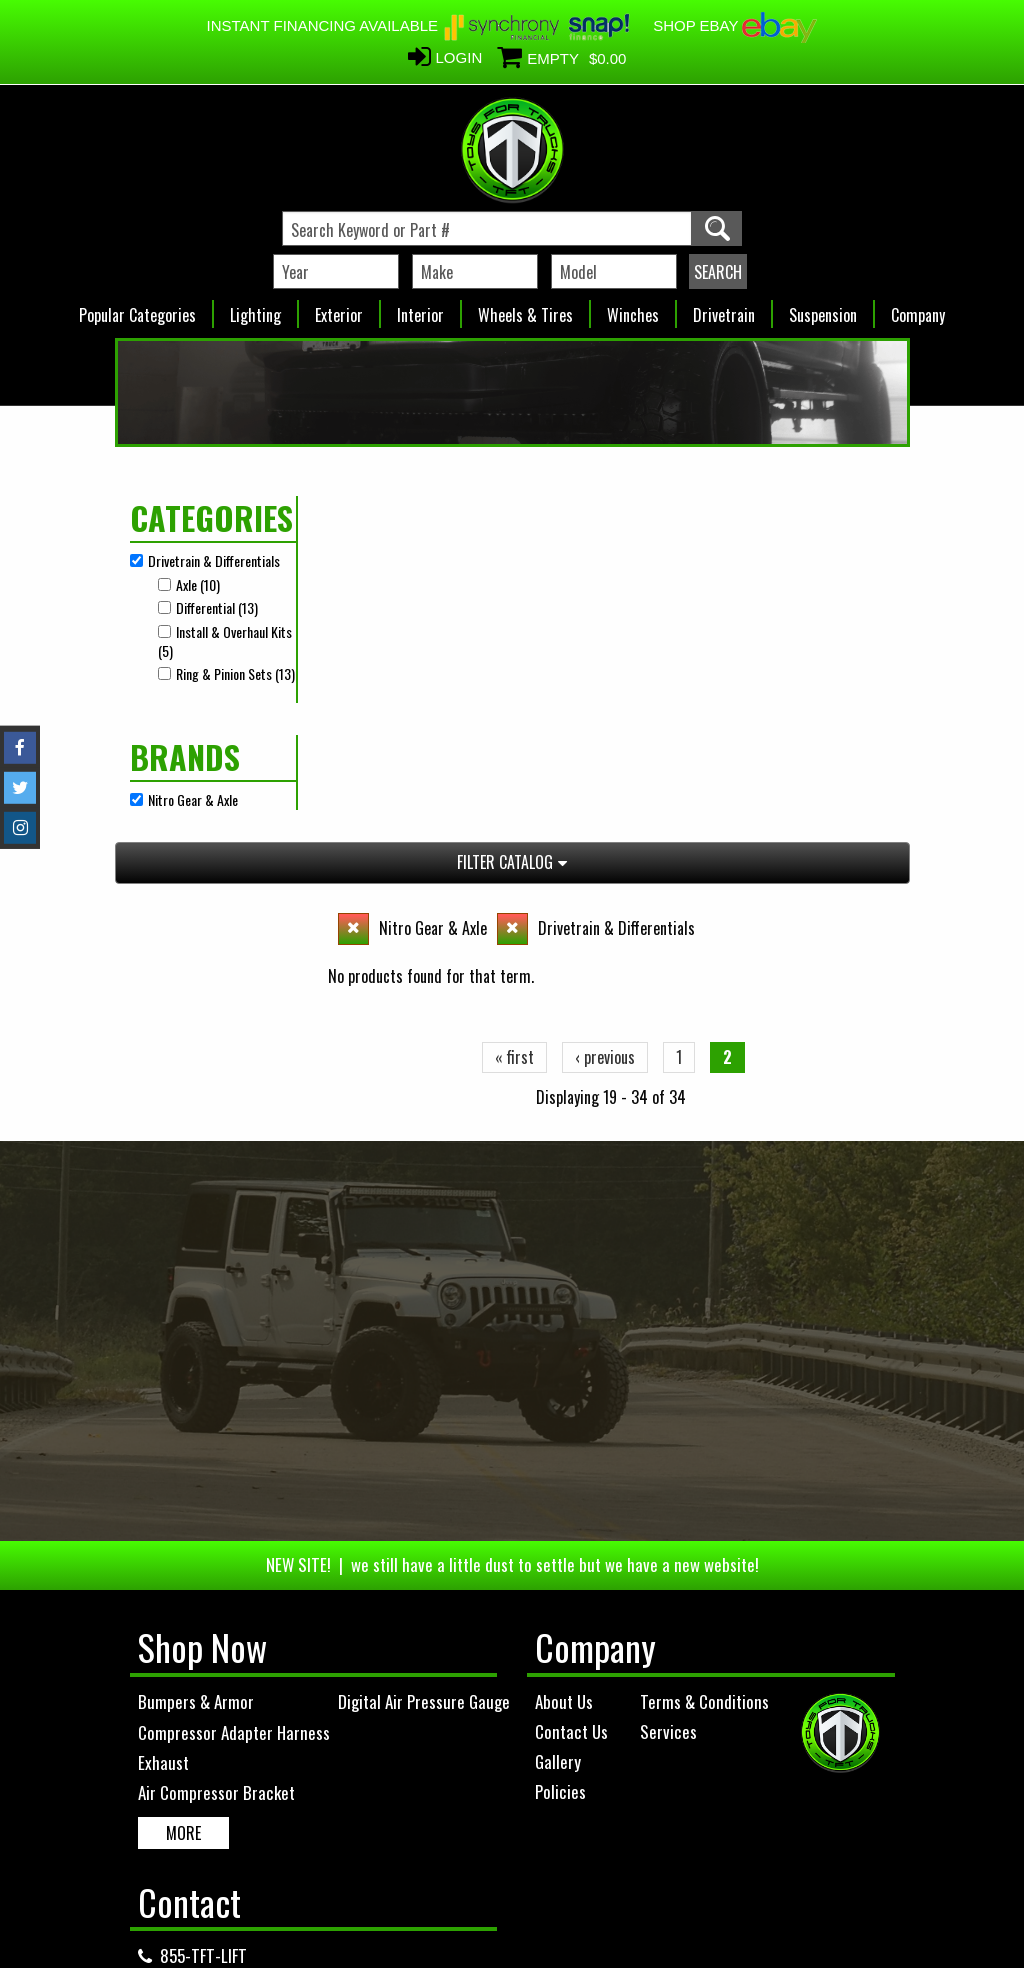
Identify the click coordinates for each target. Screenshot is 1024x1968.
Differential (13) (217, 607)
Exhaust (163, 1462)
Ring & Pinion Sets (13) (235, 673)
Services (668, 1431)
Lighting (255, 310)
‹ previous (605, 643)
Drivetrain (724, 310)
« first (514, 643)
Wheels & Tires (525, 310)
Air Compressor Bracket (216, 1493)
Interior (420, 310)
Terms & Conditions (704, 1401)
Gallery (558, 1461)
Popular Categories (137, 310)
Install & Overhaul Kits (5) (225, 641)
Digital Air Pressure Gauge (424, 1402)
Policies (560, 1492)
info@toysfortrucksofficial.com (267, 1686)
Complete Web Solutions (564, 1917)
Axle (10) (198, 584)
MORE (183, 1533)
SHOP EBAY (735, 25)
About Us (564, 1401)
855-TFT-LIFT (203, 1656)
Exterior (339, 310)
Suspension (823, 310)
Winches (633, 310)
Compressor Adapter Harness (234, 1432)
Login (459, 57)
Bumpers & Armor (196, 1402)
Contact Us (571, 1431)
